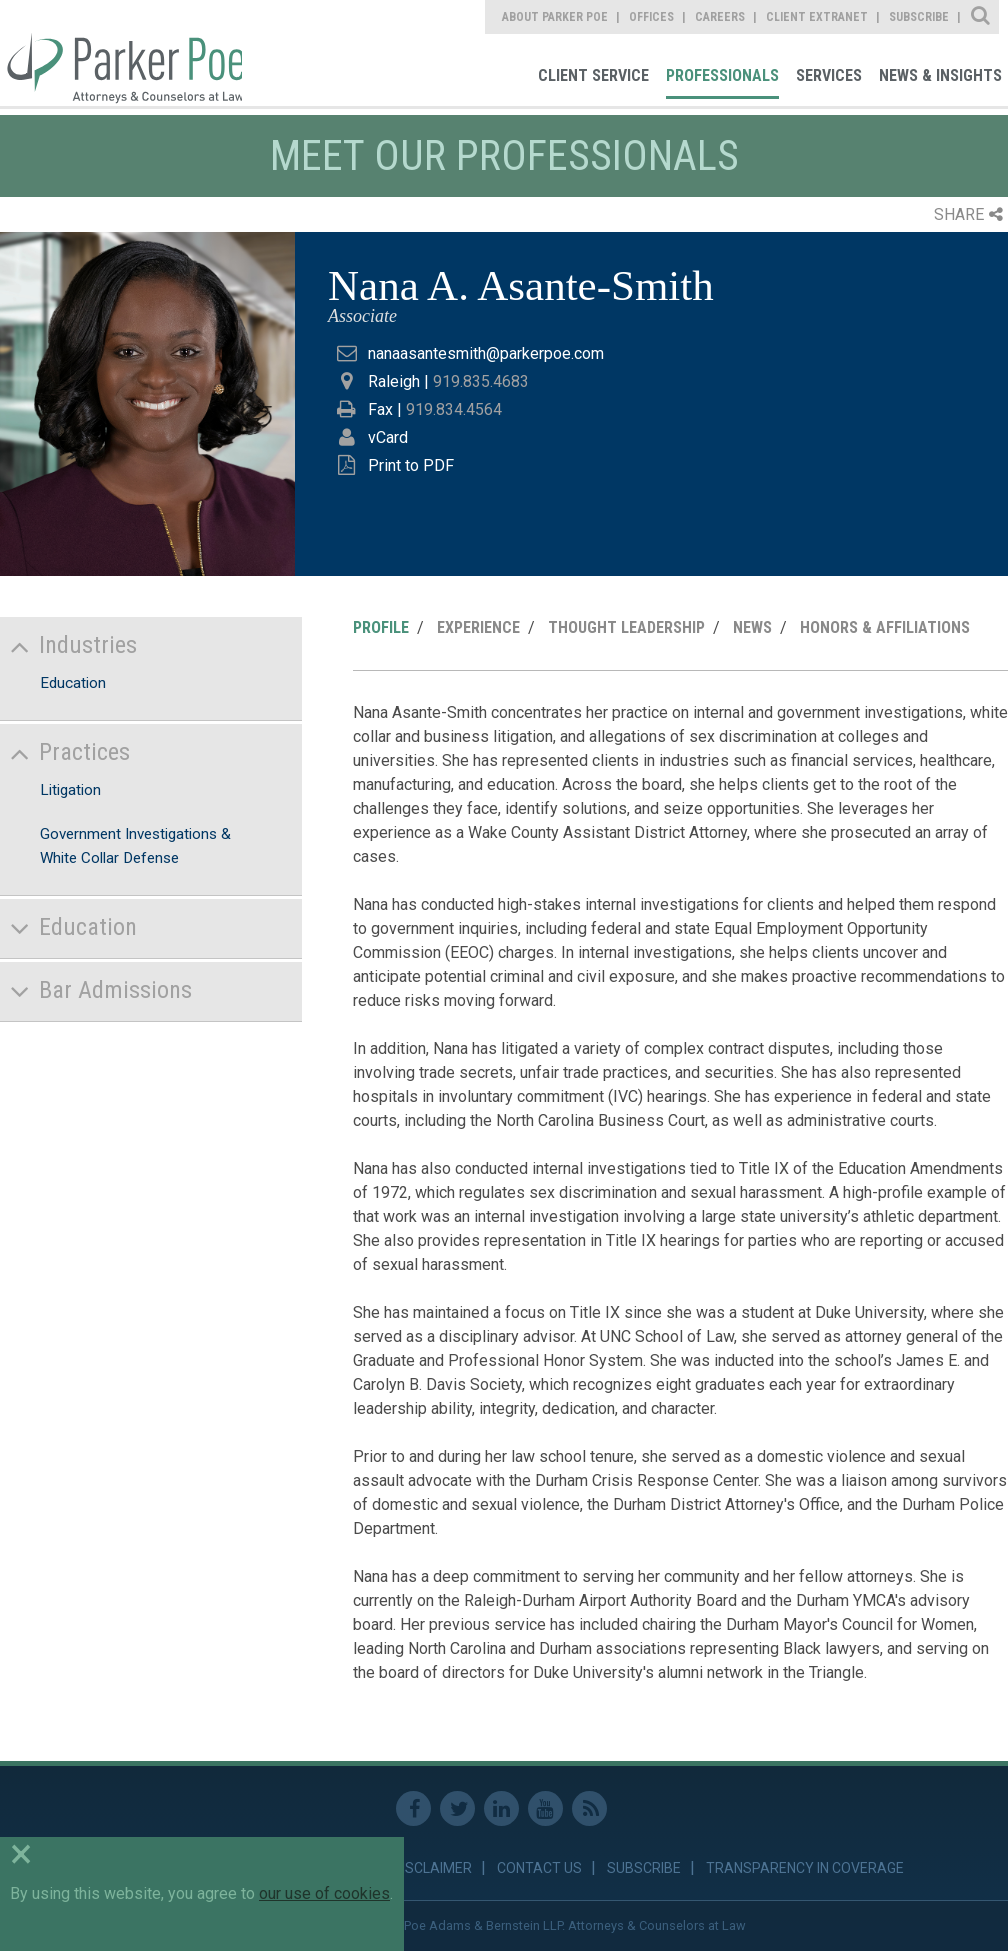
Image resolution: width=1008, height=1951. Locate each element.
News (752, 627)
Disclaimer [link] (432, 1868)
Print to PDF (411, 465)
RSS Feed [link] (589, 1808)
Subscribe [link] (919, 17)
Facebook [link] (413, 1808)
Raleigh (394, 381)
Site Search (981, 17)
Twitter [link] (457, 1808)
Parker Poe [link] (121, 53)
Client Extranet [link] (817, 17)
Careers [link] (720, 17)
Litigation (70, 790)
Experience (478, 627)
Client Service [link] (593, 75)
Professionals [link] (722, 75)
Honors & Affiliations (885, 627)
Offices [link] (651, 17)
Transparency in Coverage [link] (805, 1868)
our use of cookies (324, 1893)
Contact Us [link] (539, 1868)
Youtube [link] (545, 1808)
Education (73, 683)
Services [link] (829, 75)
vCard (388, 437)
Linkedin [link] (501, 1808)
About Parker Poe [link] (555, 17)
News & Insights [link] (940, 75)
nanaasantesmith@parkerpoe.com (486, 353)
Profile (381, 627)
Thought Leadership (626, 627)
